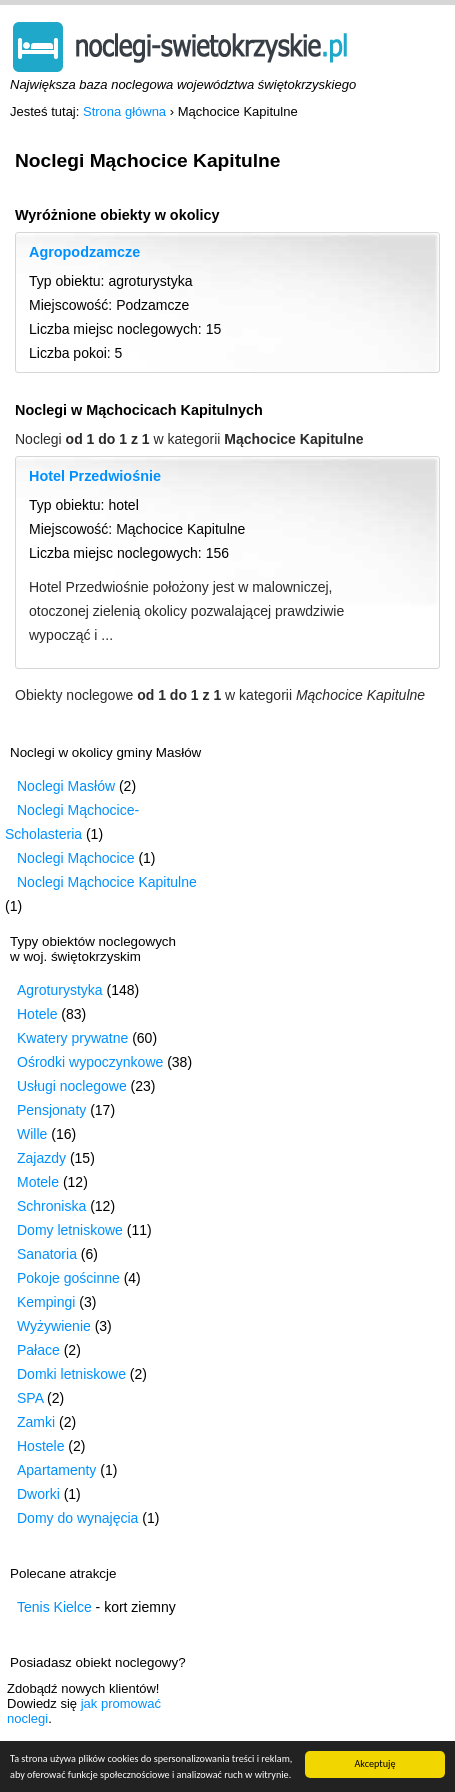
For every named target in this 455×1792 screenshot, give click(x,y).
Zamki (36, 1422)
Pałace (38, 1350)
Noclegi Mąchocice (76, 858)
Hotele (37, 1014)
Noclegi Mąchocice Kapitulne (107, 882)
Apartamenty (56, 1470)
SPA (30, 1398)
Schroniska (51, 1206)
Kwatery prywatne (72, 1038)
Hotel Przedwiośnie (95, 476)
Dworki (38, 1494)
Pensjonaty (51, 1110)
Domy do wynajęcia (77, 1518)
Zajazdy (41, 1158)
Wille (32, 1134)
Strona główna (124, 111)
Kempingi (46, 1302)
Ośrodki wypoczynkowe (90, 1062)
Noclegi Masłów (66, 786)
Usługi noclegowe (72, 1086)
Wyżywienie (54, 1326)
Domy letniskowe (70, 1230)
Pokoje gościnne (68, 1278)
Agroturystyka (60, 990)
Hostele (40, 1446)
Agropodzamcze (84, 252)
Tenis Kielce (54, 1607)
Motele (38, 1182)
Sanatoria (47, 1254)
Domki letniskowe (71, 1374)
